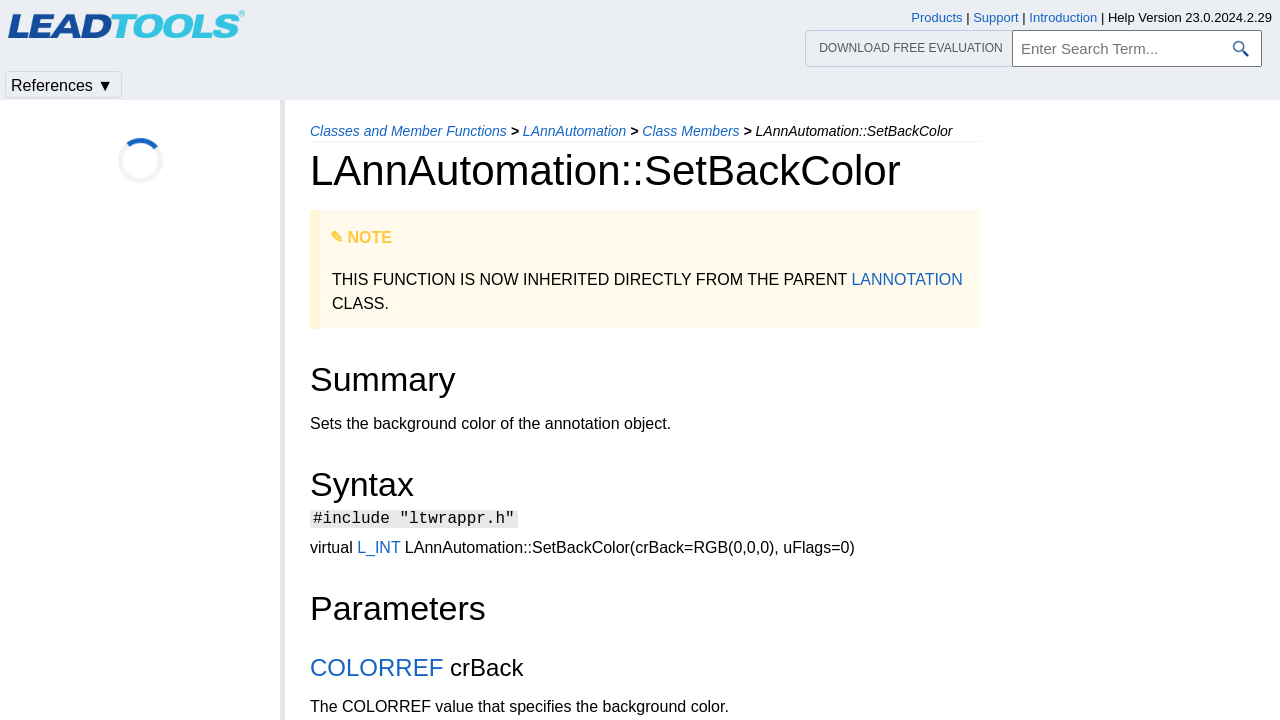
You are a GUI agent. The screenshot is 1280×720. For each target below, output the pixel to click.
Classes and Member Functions (408, 131)
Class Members (690, 131)
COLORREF (376, 670)
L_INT (378, 550)
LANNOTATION (906, 279)
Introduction (1063, 17)
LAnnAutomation (575, 131)
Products (936, 17)
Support (996, 17)
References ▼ (62, 85)
